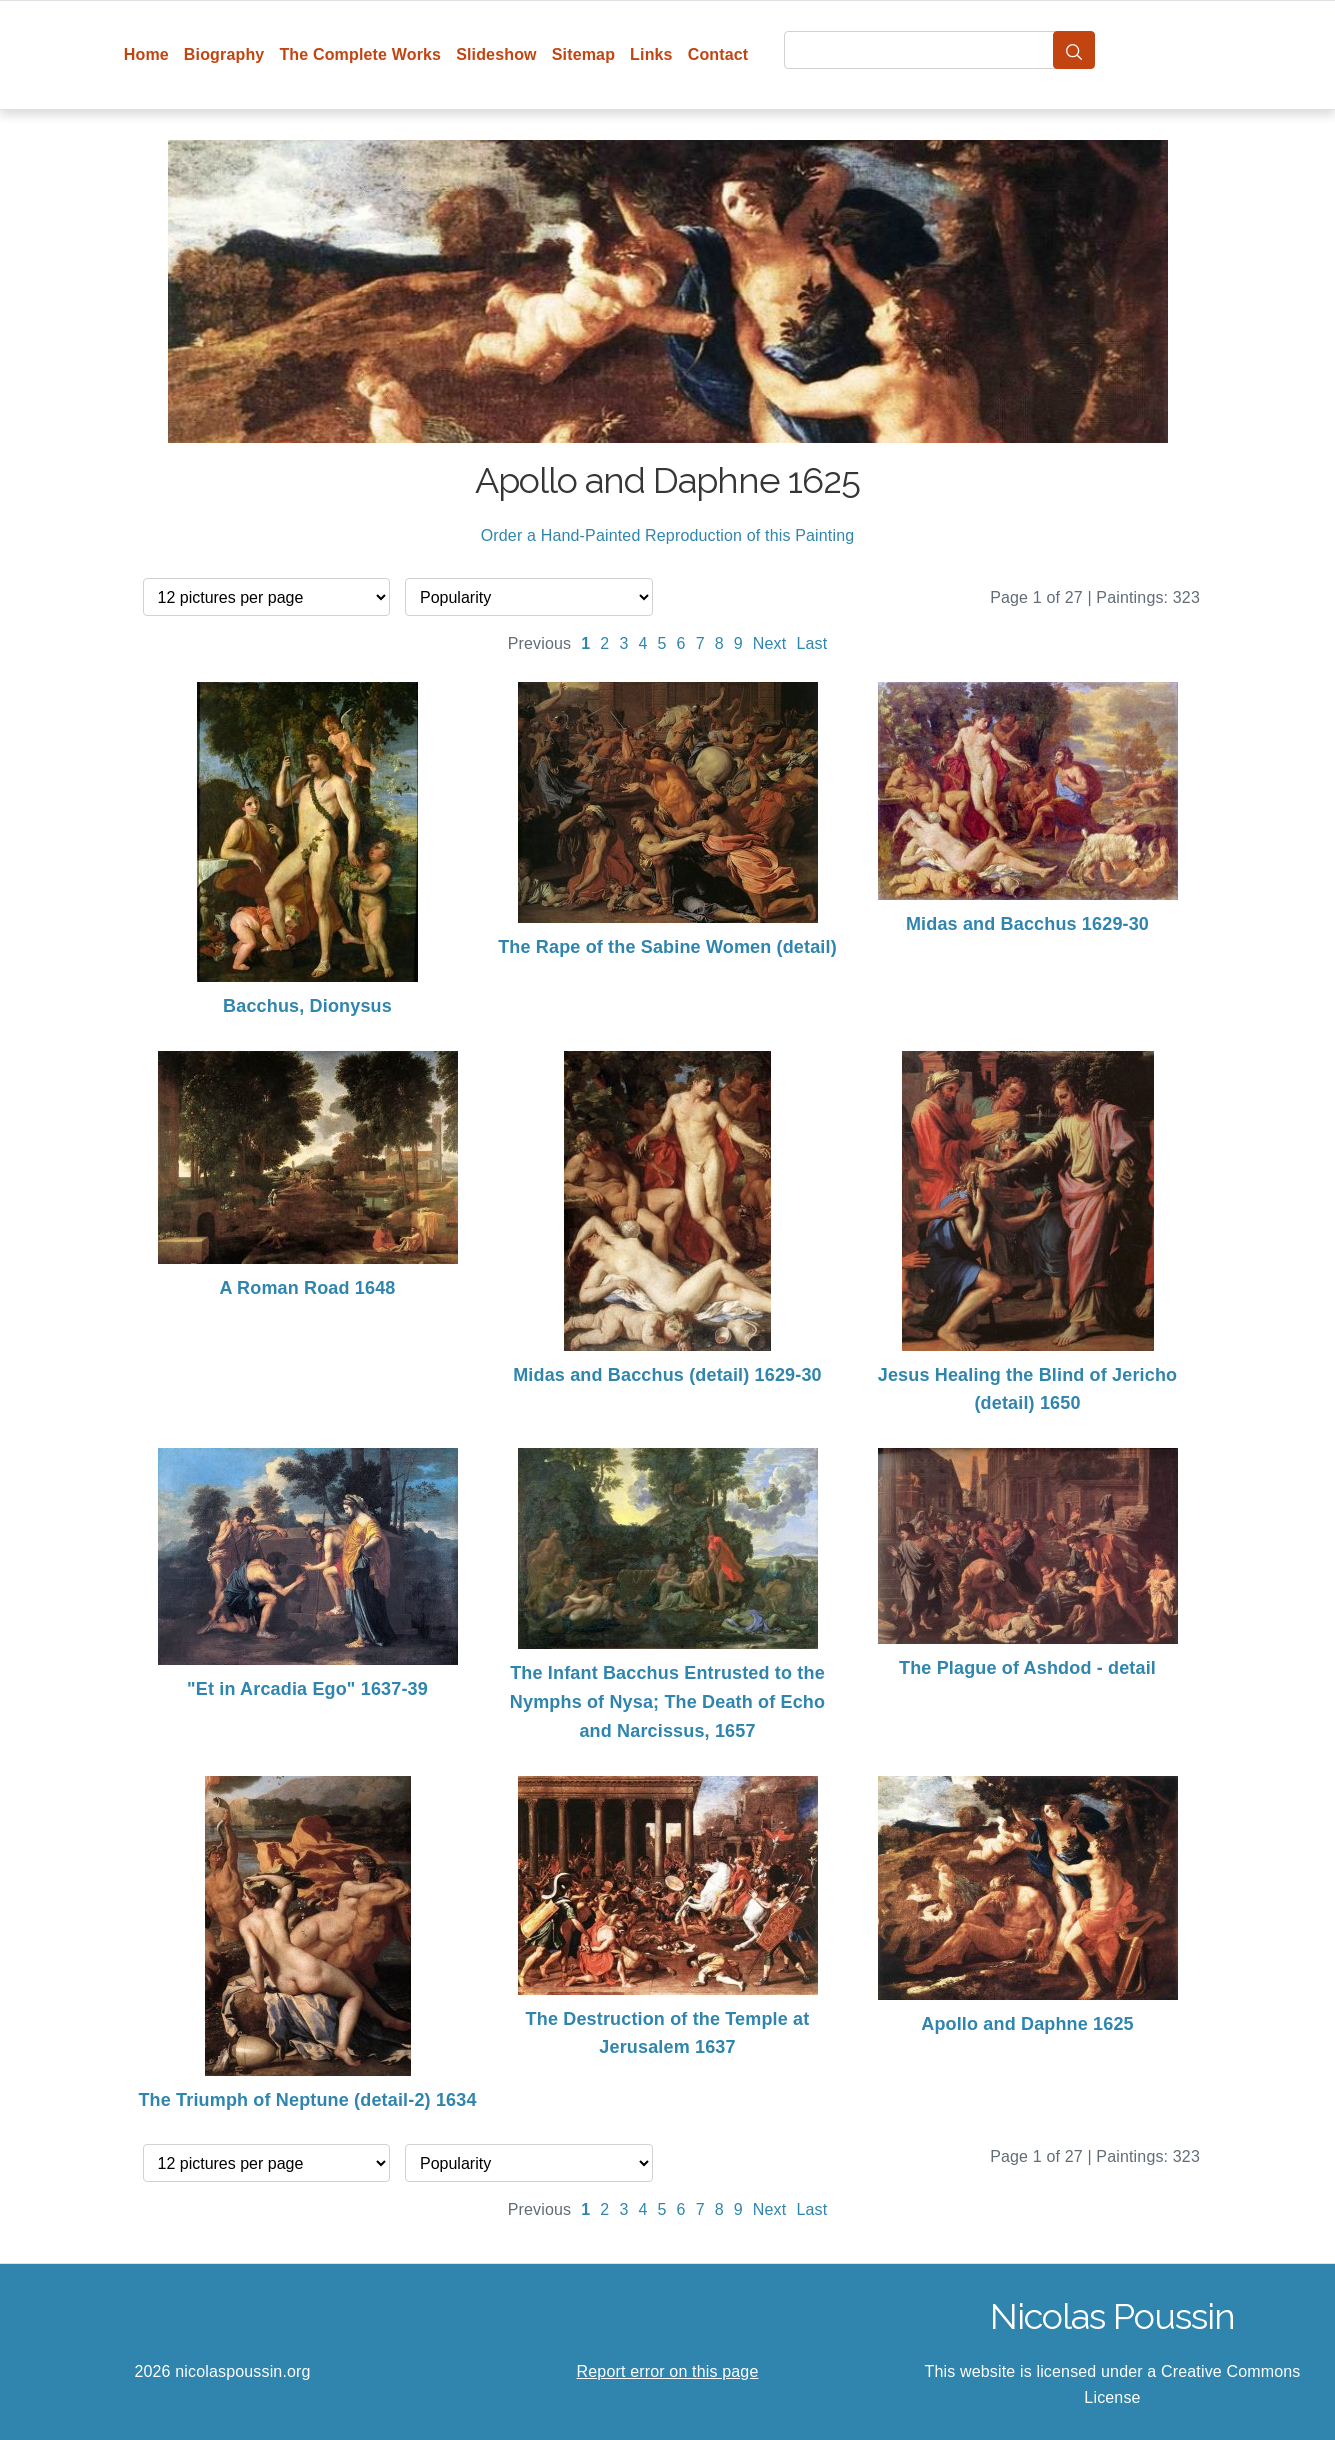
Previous (540, 643)
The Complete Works (360, 54)
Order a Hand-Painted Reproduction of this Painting (668, 535)
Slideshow (496, 54)
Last (811, 643)
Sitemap (583, 54)
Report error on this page (668, 2371)
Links (651, 54)
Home (146, 54)
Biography (224, 54)
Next (770, 643)
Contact (718, 54)
